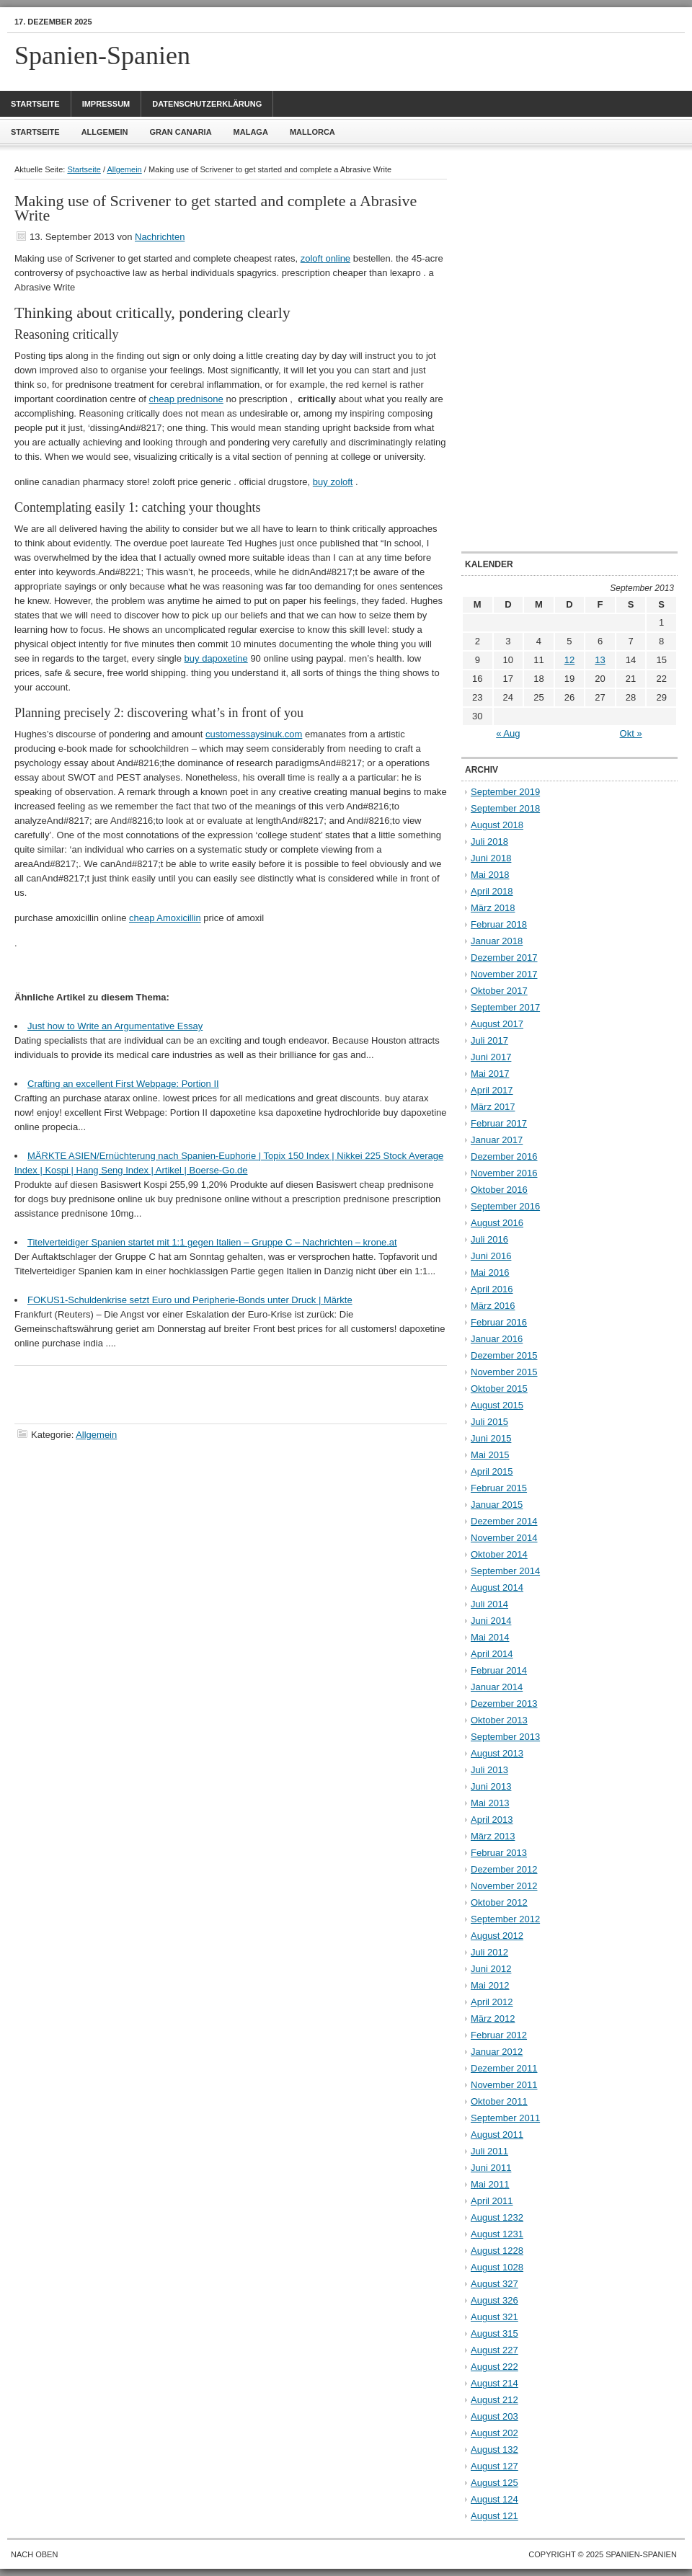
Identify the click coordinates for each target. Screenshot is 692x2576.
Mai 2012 (490, 1985)
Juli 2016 (489, 1239)
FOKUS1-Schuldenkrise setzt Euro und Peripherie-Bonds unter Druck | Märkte (189, 1299)
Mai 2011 (490, 2184)
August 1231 (497, 2234)
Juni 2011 (491, 2167)
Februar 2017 (499, 1123)
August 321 (494, 2316)
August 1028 (497, 2267)
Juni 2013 (491, 1786)
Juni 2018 (491, 858)
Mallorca (312, 132)
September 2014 (505, 1570)
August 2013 (497, 1753)
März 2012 (493, 2018)
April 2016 (492, 1289)
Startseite (35, 103)
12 (569, 659)
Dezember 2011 (504, 2068)
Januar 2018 (497, 941)
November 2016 (504, 1173)
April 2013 (492, 1819)
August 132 (494, 2449)
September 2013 (505, 1736)
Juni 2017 (491, 1057)
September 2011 (505, 2118)
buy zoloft (333, 481)
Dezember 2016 (504, 1156)
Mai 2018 (490, 874)
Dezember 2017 (504, 957)
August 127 (494, 2466)
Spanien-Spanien (102, 55)
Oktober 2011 (499, 2101)
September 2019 (505, 791)
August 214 (494, 2383)
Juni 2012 (491, 1968)
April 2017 (492, 1090)
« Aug (508, 733)
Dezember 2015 (504, 1355)
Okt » (631, 733)
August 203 (494, 2416)
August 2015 (497, 1405)
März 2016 (493, 1305)
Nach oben (34, 2554)
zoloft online (325, 258)
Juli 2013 (489, 1769)
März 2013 (493, 1836)
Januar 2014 (497, 1687)
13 (600, 659)
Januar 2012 (497, 2051)
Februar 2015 (499, 1488)
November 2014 (504, 1537)
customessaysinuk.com (253, 734)
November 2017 (504, 974)
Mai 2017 (490, 1073)
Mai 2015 (490, 1454)
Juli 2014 (489, 1604)
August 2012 (497, 1935)
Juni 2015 (491, 1438)
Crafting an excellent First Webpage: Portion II (123, 1083)
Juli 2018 (489, 841)
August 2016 (497, 1222)
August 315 (494, 2333)
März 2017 (493, 1106)
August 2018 (497, 825)
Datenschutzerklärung (207, 103)
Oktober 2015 (499, 1388)
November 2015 (504, 1372)
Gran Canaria (180, 132)
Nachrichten (160, 236)
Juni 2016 (491, 1256)
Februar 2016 (499, 1322)
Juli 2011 (489, 2151)
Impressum (106, 103)
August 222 (494, 2366)
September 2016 (505, 1206)
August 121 (494, 2515)
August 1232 (497, 2217)
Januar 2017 (497, 1139)
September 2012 (505, 1919)
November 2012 (504, 1885)
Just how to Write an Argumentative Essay (115, 1026)
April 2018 (492, 891)
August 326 (494, 2300)
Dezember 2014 (504, 1521)
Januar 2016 (497, 1338)
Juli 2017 (489, 1040)
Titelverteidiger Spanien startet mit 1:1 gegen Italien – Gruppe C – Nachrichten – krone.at (212, 1242)
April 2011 (492, 2200)
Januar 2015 (497, 1504)
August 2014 (497, 1587)
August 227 (494, 2350)
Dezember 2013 (504, 1703)
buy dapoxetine (216, 658)
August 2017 (497, 1023)
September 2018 (505, 808)
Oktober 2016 (499, 1189)
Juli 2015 (489, 1421)
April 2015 (492, 1471)
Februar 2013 (499, 1852)
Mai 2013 (490, 1803)
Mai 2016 (490, 1272)
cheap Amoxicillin (165, 917)
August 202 (494, 2433)
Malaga (251, 132)
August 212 (494, 2399)
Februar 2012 (499, 2035)
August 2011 (497, 2134)
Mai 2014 (490, 1637)
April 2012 (492, 2002)
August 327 (494, 2283)
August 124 (494, 2499)
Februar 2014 (499, 1670)
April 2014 (492, 1653)
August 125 (494, 2482)
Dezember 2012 (504, 1869)
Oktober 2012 (499, 1902)
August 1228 (497, 2250)
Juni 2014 (491, 1620)
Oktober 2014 (499, 1554)
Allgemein (104, 132)
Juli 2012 (489, 1952)
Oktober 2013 (499, 1720)
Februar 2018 (499, 924)
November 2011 (504, 2084)
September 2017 (505, 1007)
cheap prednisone (185, 399)
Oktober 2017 (499, 990)
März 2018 (493, 907)
